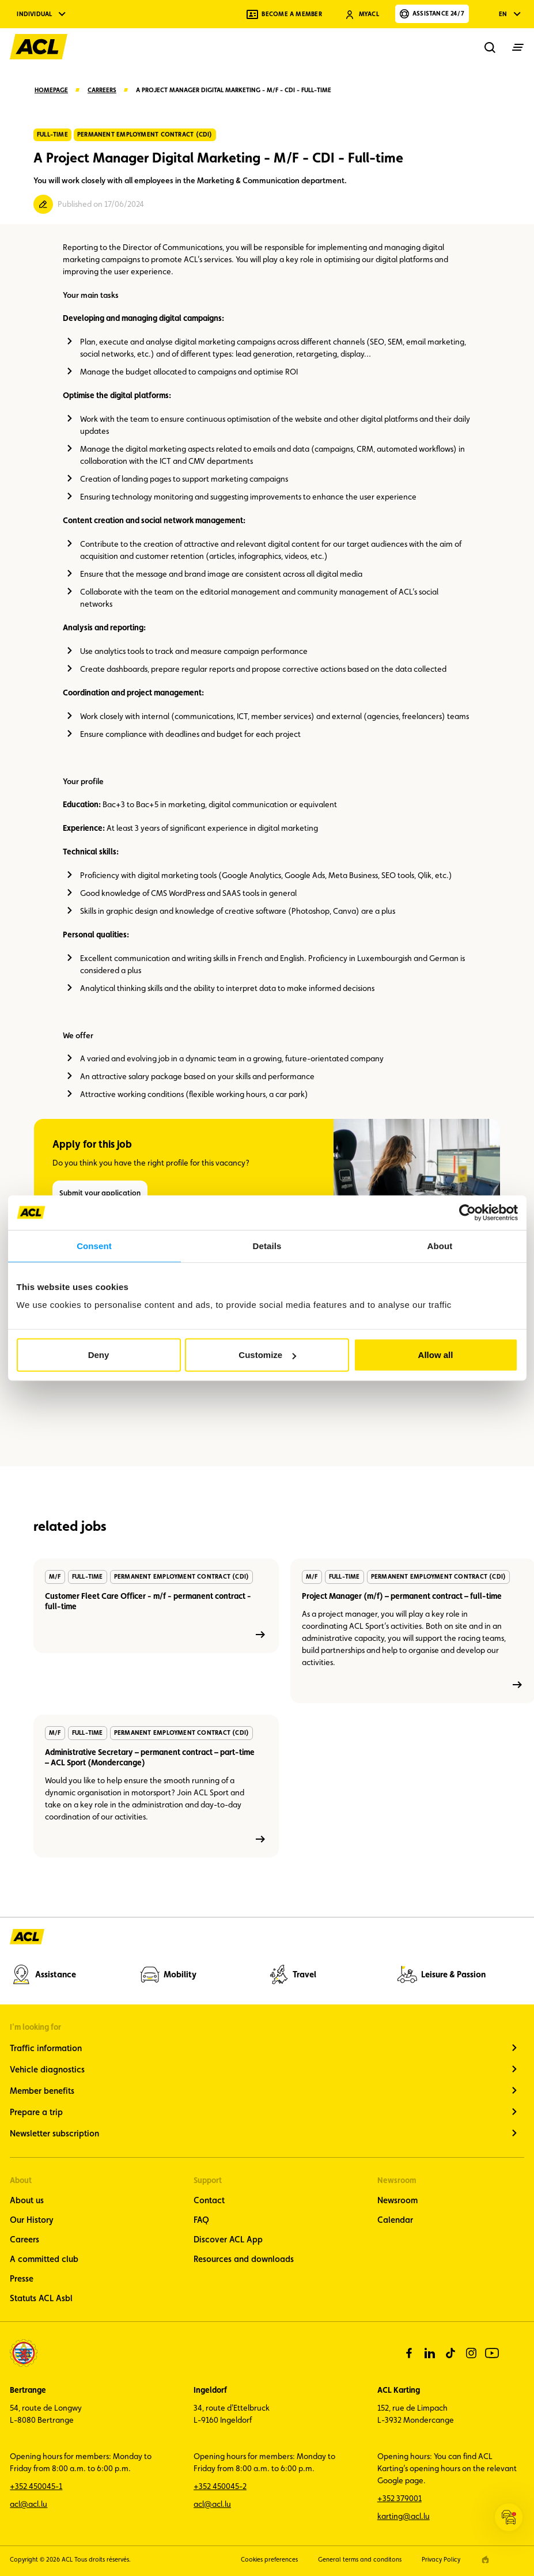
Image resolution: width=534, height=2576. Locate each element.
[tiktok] (450, 2353)
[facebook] (409, 2353)
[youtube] (492, 2353)
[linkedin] (430, 2353)
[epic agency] (485, 2559)
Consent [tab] (94, 1245)
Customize (267, 1355)
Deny (98, 1355)
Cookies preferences (269, 2559)
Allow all (435, 1355)
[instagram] (471, 2353)
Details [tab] (267, 1245)
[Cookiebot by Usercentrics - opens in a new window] (467, 1212)
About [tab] (440, 1245)
